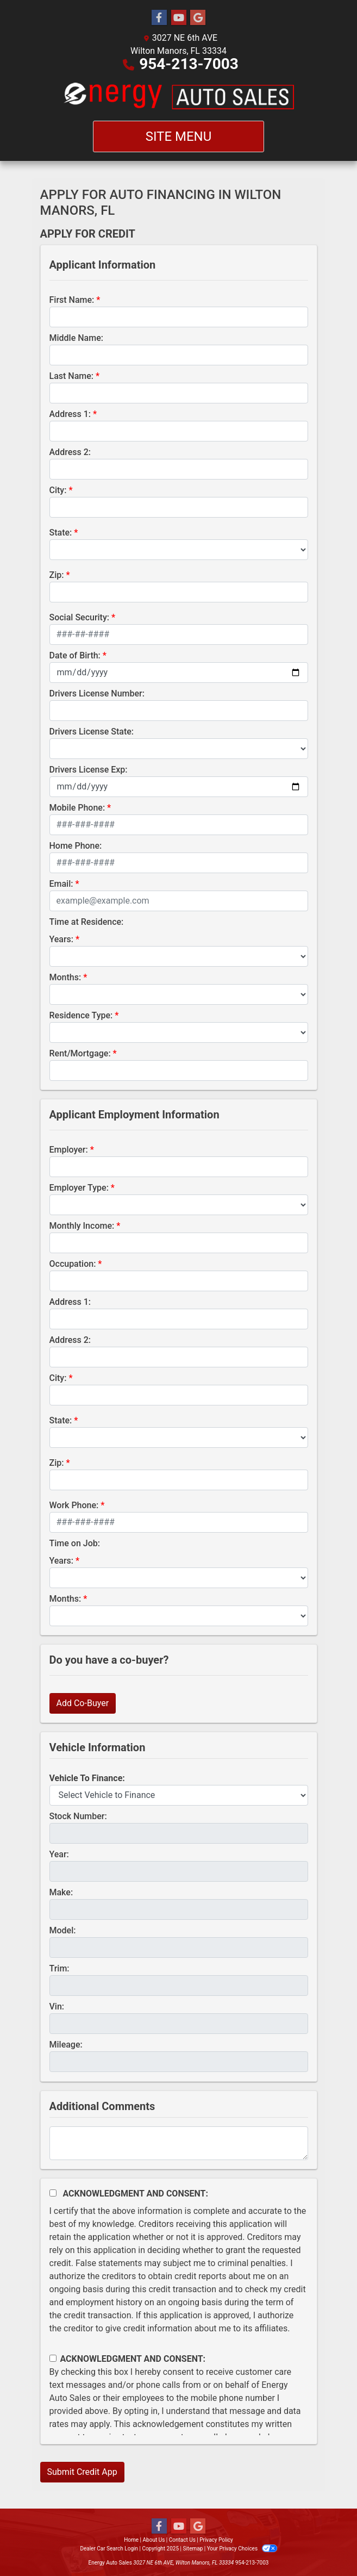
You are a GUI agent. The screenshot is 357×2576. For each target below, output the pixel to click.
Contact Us (182, 2540)
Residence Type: (81, 1015)
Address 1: (70, 414)
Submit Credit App (82, 2472)
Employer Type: (79, 1188)
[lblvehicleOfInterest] (178, 1795)
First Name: (72, 300)
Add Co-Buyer (83, 1703)
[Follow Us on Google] (197, 18)
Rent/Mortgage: (80, 1053)
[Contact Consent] (53, 2358)
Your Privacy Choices (242, 2549)
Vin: (57, 2006)
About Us (154, 2540)
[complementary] (324, 2543)
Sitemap (193, 2549)
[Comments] (178, 2143)
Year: (59, 1854)
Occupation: (72, 1264)
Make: (61, 1892)
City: (58, 490)
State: (60, 532)
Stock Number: (78, 1816)
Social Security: (79, 617)
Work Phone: (74, 1505)
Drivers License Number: (97, 693)
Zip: (56, 575)
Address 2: (70, 452)
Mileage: (66, 2044)
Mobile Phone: (77, 807)
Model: (62, 1930)
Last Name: (71, 376)
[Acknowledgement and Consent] (53, 2193)
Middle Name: (76, 338)
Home (131, 2540)
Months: (65, 977)
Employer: (68, 1149)
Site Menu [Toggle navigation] (179, 136)
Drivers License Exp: (88, 769)
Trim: (59, 1968)
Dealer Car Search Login (109, 2549)
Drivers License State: (91, 731)
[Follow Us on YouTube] (178, 18)
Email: (61, 884)
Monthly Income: (82, 1226)
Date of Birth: (75, 655)
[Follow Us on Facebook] (159, 18)
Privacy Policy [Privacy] (216, 2540)
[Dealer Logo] (178, 95)
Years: (61, 939)
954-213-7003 (189, 64)
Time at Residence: (86, 922)
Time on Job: (74, 1543)
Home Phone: (75, 846)
